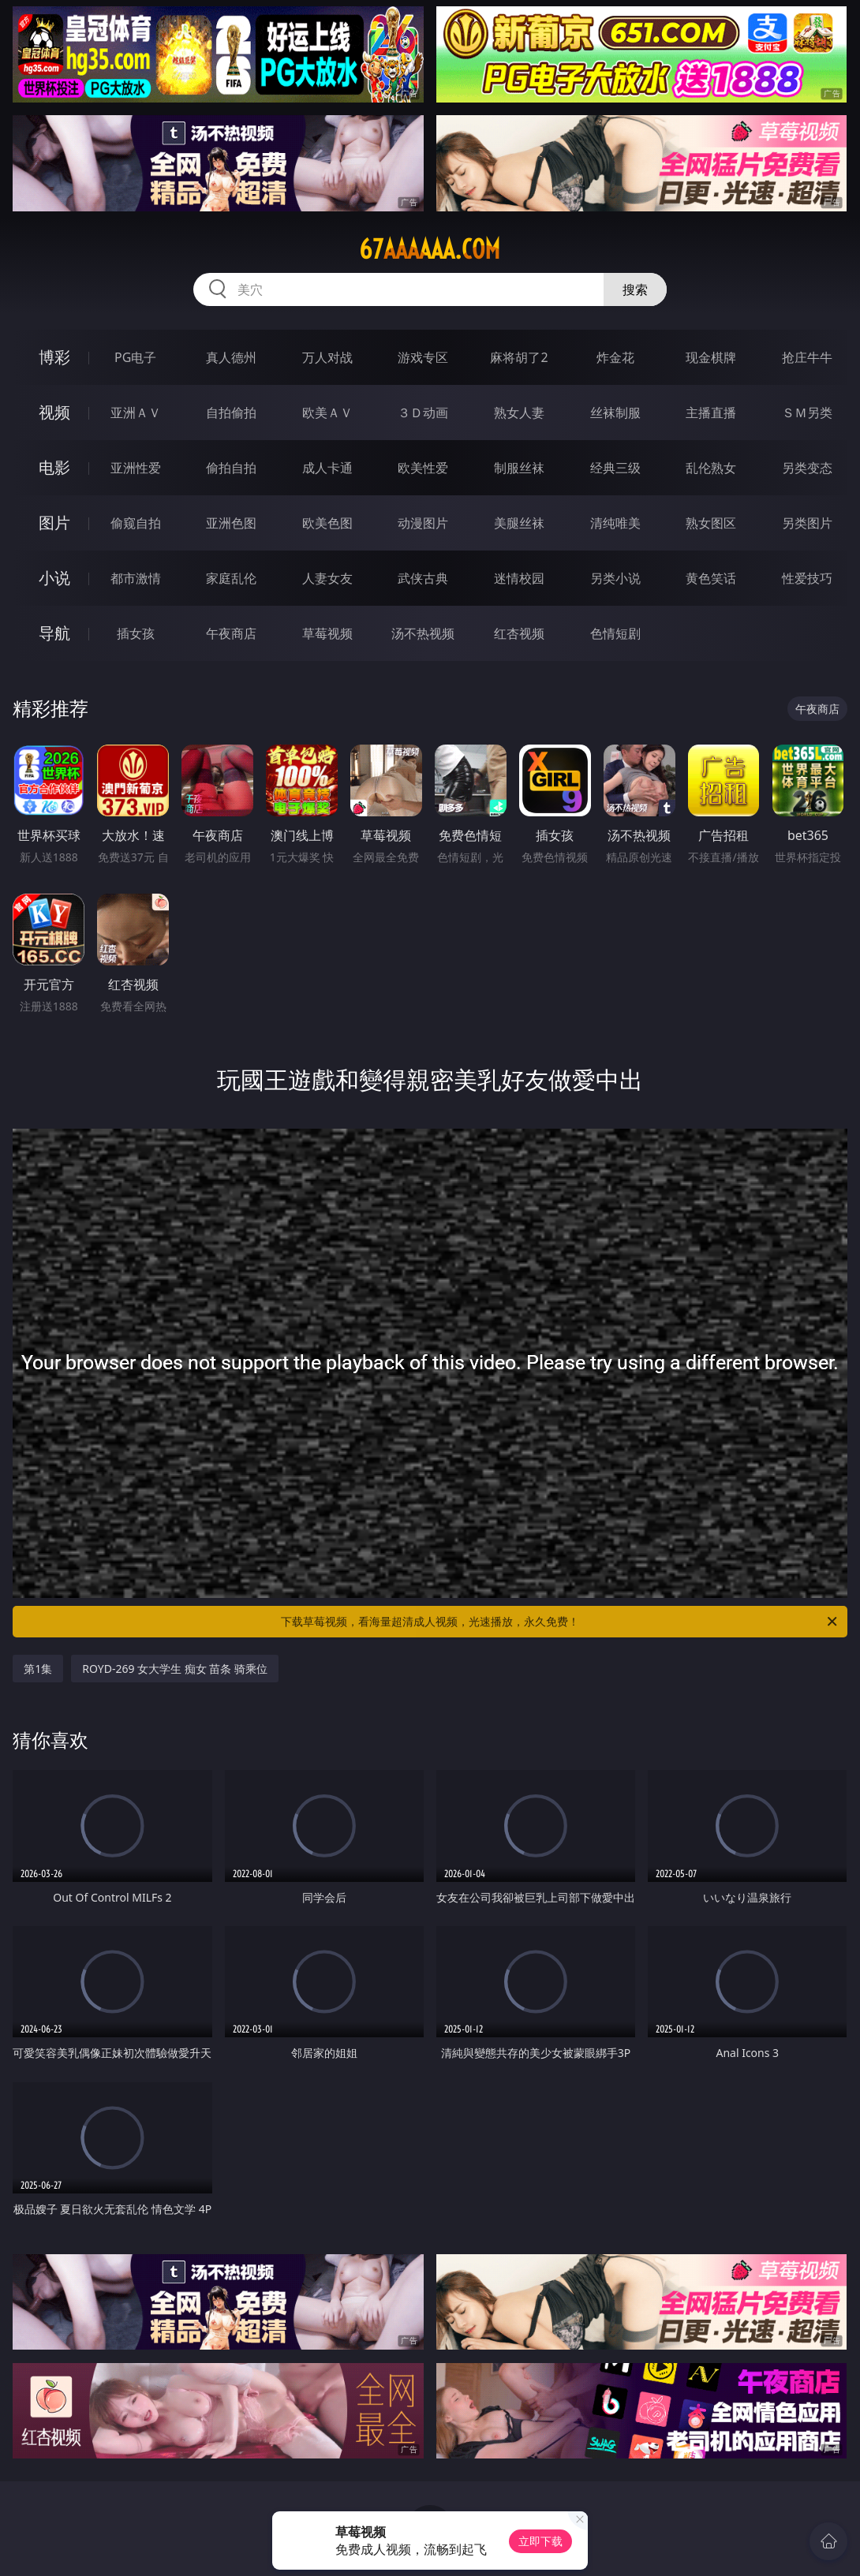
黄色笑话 (711, 578)
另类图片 (807, 523)
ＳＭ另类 (807, 412)
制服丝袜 (519, 467)
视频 (54, 412)
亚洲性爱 (135, 467)
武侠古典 (423, 578)
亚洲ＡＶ (135, 412)
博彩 (54, 357)
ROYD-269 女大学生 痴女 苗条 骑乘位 (174, 1668)
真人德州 (231, 357)
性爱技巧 (807, 578)
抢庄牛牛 (807, 357)
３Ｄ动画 (423, 412)
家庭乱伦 (231, 578)
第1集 (38, 1668)
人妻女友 (327, 578)
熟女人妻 (519, 412)
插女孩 (136, 633)
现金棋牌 (711, 357)
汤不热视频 (422, 633)
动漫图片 (423, 523)
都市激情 (135, 578)
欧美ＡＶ (327, 412)
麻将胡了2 (519, 357)
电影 (54, 467)
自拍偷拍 (231, 412)
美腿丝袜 (519, 523)
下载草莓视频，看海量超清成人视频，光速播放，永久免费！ (560, 1621)
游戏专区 (423, 357)
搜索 (635, 289)
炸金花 (615, 357)
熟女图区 (711, 523)
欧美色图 (327, 523)
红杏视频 (519, 633)
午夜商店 (231, 633)
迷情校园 (519, 578)
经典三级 (615, 467)
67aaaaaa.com (429, 249)
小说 (54, 577)
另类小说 (615, 578)
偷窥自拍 (135, 523)
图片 (54, 522)
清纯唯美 (615, 523)
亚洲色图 (231, 523)
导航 (54, 633)
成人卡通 (327, 467)
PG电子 (135, 357)
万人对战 (327, 357)
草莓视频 (327, 633)
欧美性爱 (423, 467)
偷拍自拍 (231, 467)
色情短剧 (615, 633)
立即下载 (540, 2540)
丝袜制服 (615, 412)
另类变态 (807, 467)
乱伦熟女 (711, 467)
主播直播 (711, 412)
